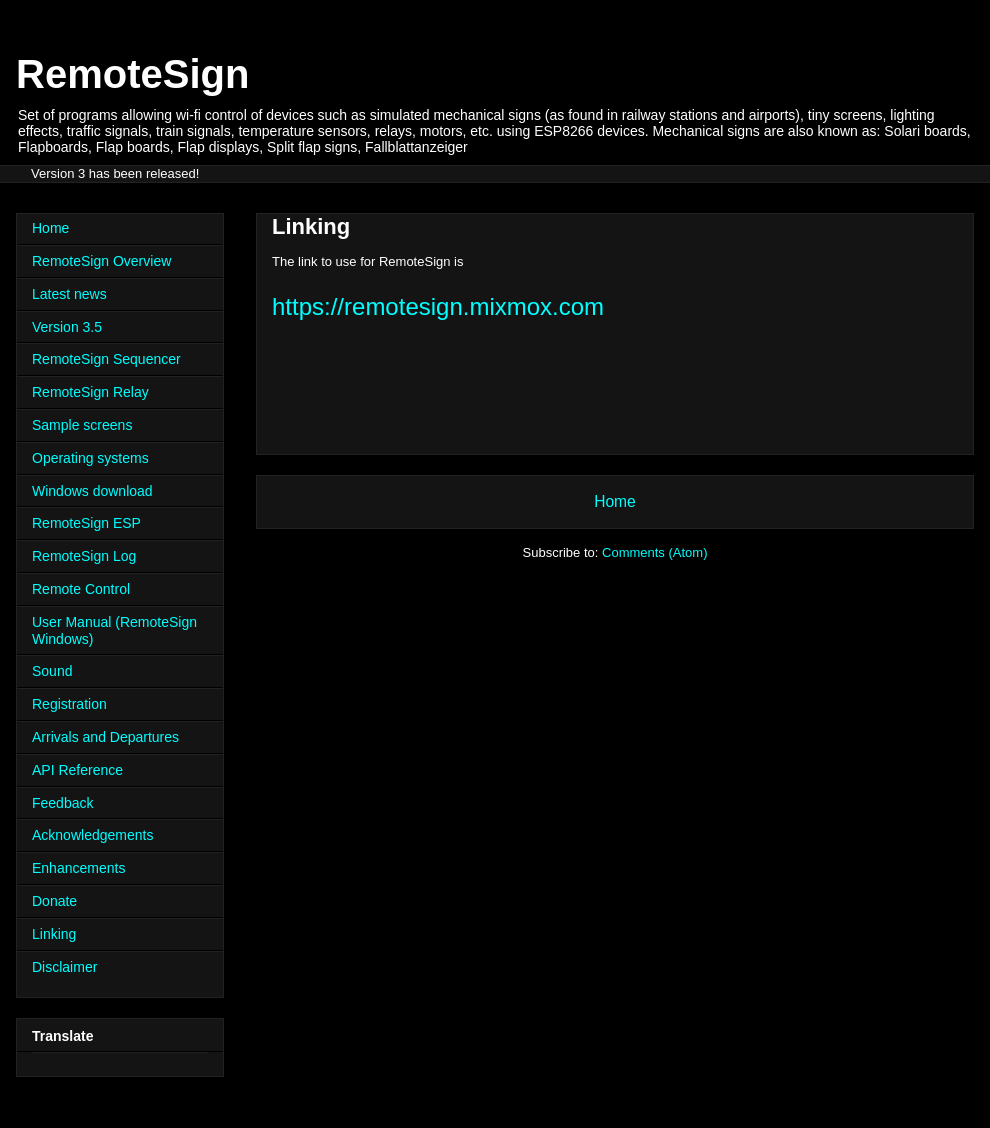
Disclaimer (64, 967)
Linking (54, 934)
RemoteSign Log (84, 556)
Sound (52, 671)
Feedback (62, 803)
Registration (69, 704)
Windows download (92, 491)
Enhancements (78, 868)
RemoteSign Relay (90, 392)
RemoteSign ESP (86, 523)
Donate (54, 901)
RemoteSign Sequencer (106, 359)
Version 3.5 (67, 327)
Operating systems (90, 458)
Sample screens (82, 425)
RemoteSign (132, 74)
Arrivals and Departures (105, 737)
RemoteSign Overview (101, 261)
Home (615, 501)
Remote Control (81, 589)
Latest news (69, 294)
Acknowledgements (92, 835)
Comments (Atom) (654, 552)
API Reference (77, 770)
